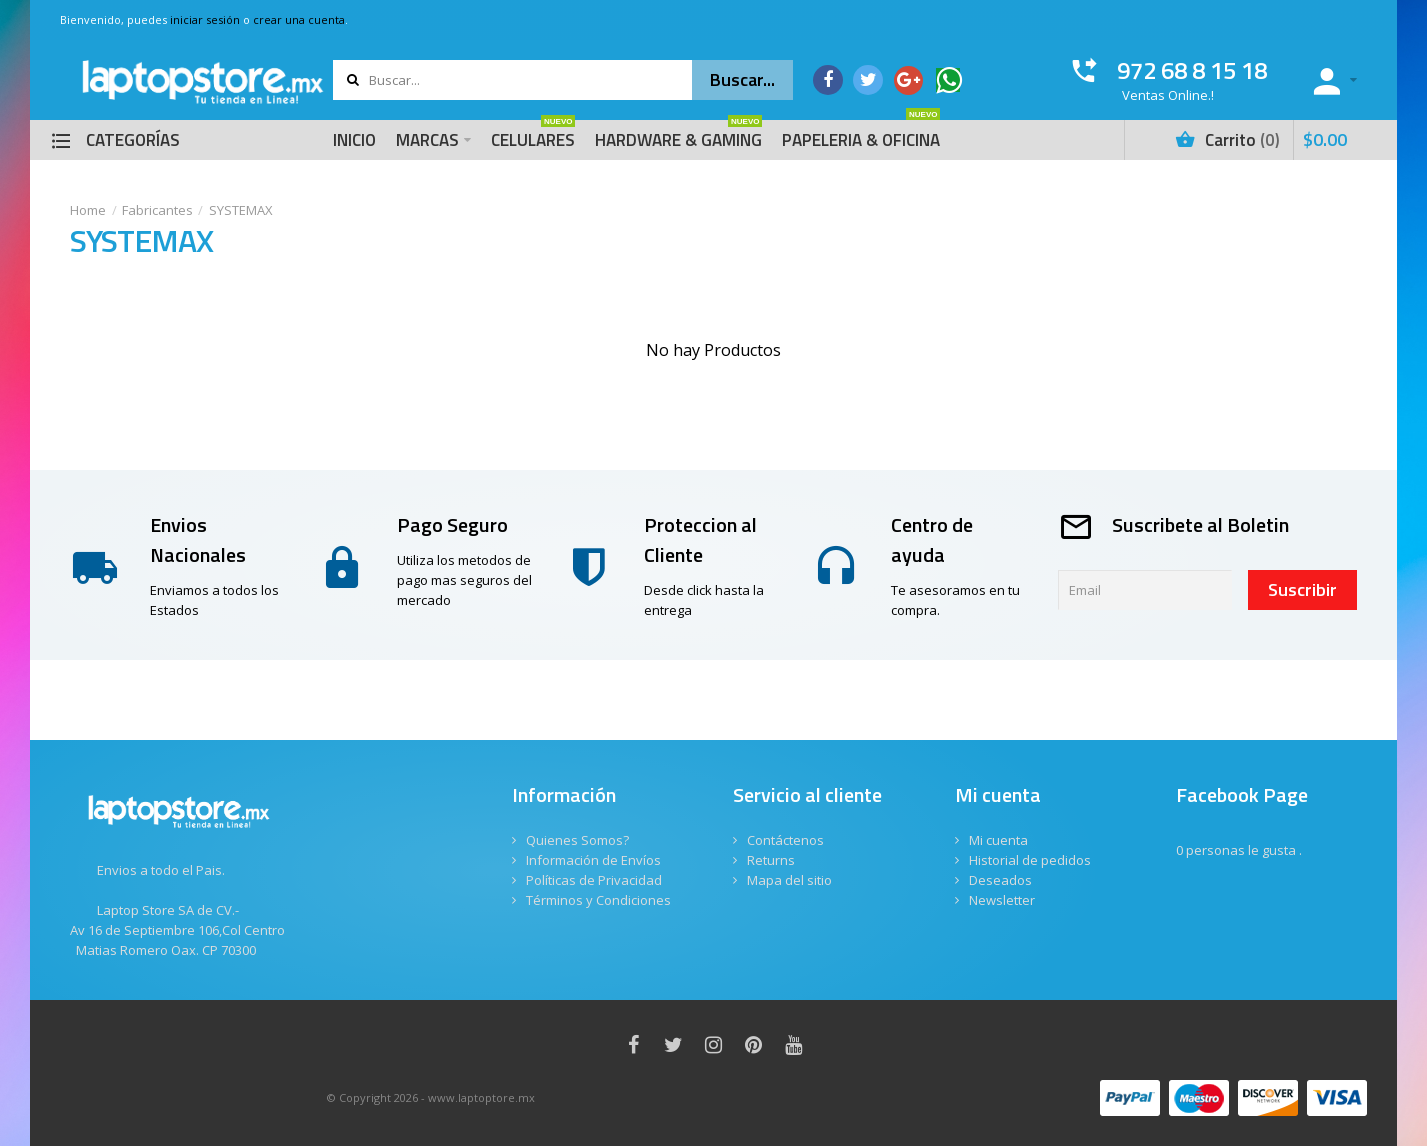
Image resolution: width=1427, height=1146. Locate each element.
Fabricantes (157, 210)
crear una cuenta (299, 19)
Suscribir (1302, 589)
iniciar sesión (205, 19)
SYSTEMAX (241, 210)
